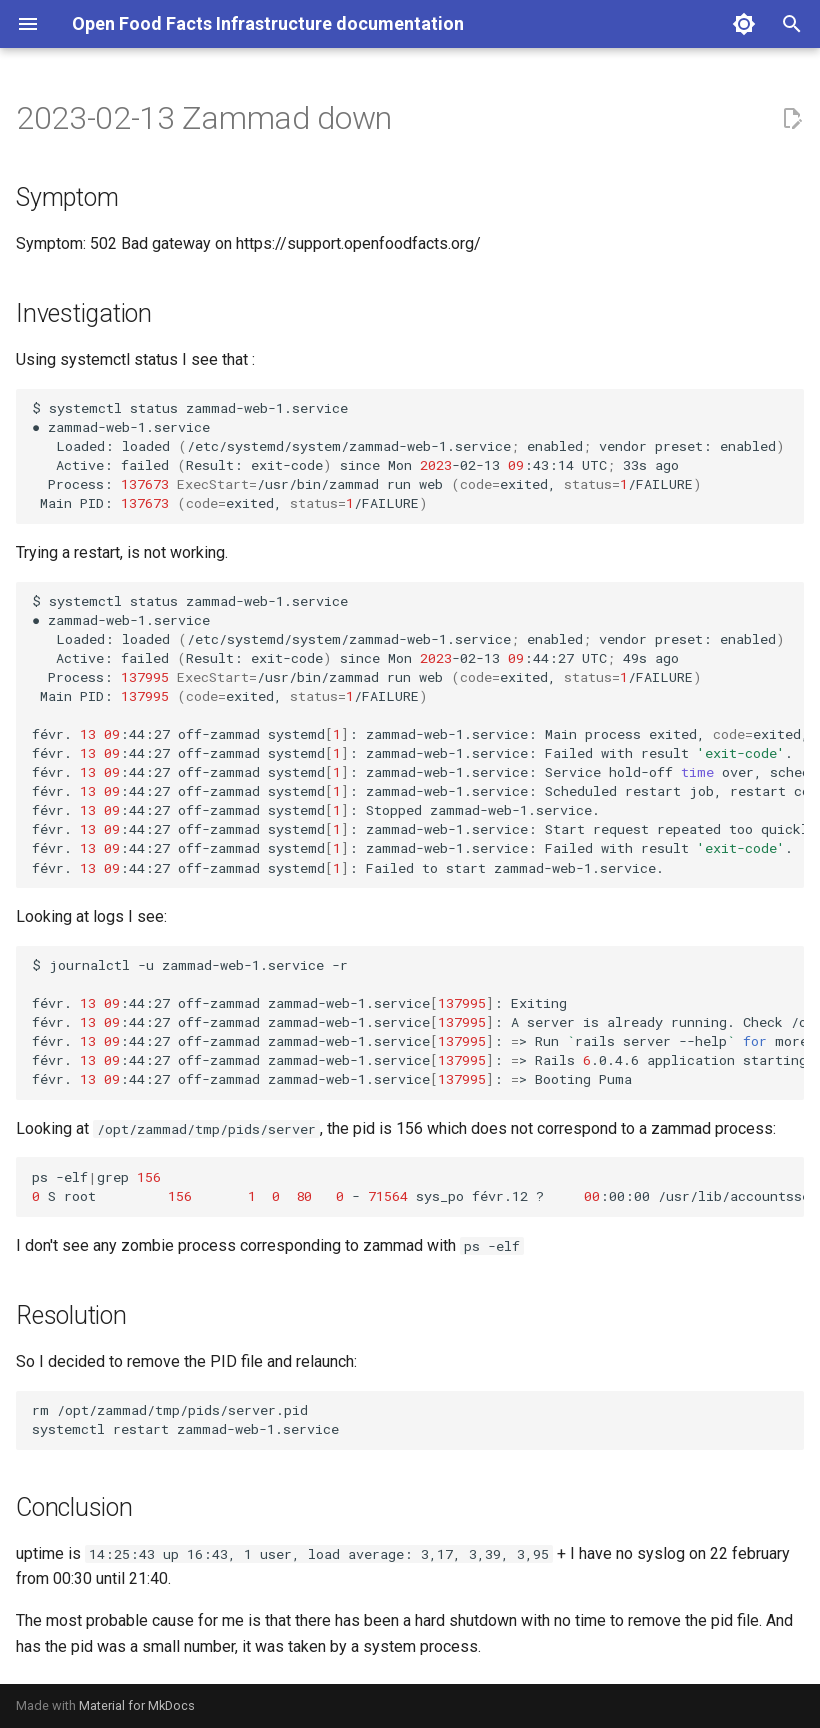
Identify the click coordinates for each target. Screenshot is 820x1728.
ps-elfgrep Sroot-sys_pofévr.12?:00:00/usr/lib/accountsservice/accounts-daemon (418, 1186)
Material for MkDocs (137, 1705)
